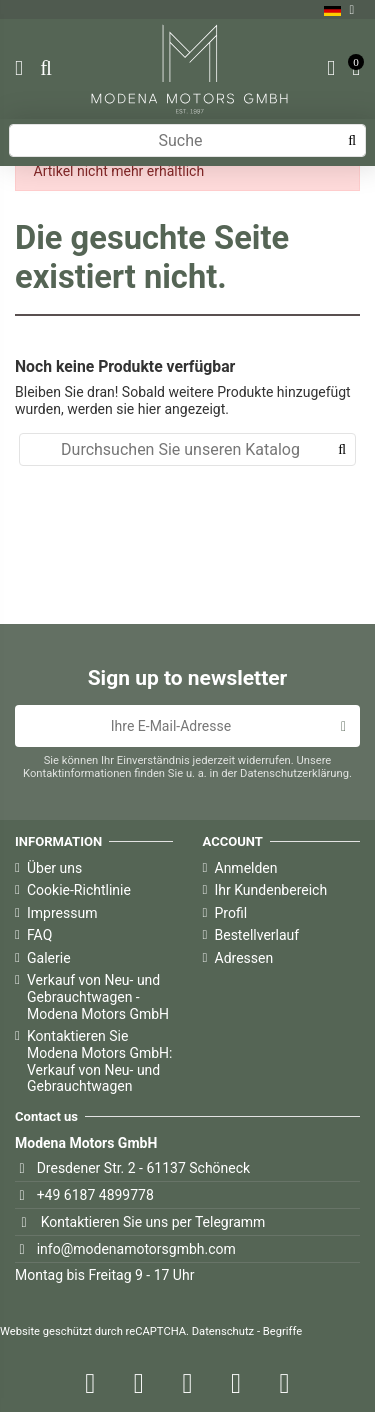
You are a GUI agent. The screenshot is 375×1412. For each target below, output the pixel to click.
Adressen (244, 958)
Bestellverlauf (257, 935)
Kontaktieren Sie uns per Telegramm (153, 1222)
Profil (231, 913)
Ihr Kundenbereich (271, 890)
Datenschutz (223, 1331)
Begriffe (282, 1331)
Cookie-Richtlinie (79, 890)
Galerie (49, 958)
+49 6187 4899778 (95, 1195)
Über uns (54, 868)
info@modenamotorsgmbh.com (136, 1249)
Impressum (62, 913)
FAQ (39, 935)
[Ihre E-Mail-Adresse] (171, 726)
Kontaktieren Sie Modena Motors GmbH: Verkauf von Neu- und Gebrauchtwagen (99, 1061)
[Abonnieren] (343, 726)
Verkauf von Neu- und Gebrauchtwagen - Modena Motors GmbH (98, 997)
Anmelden (246, 868)
